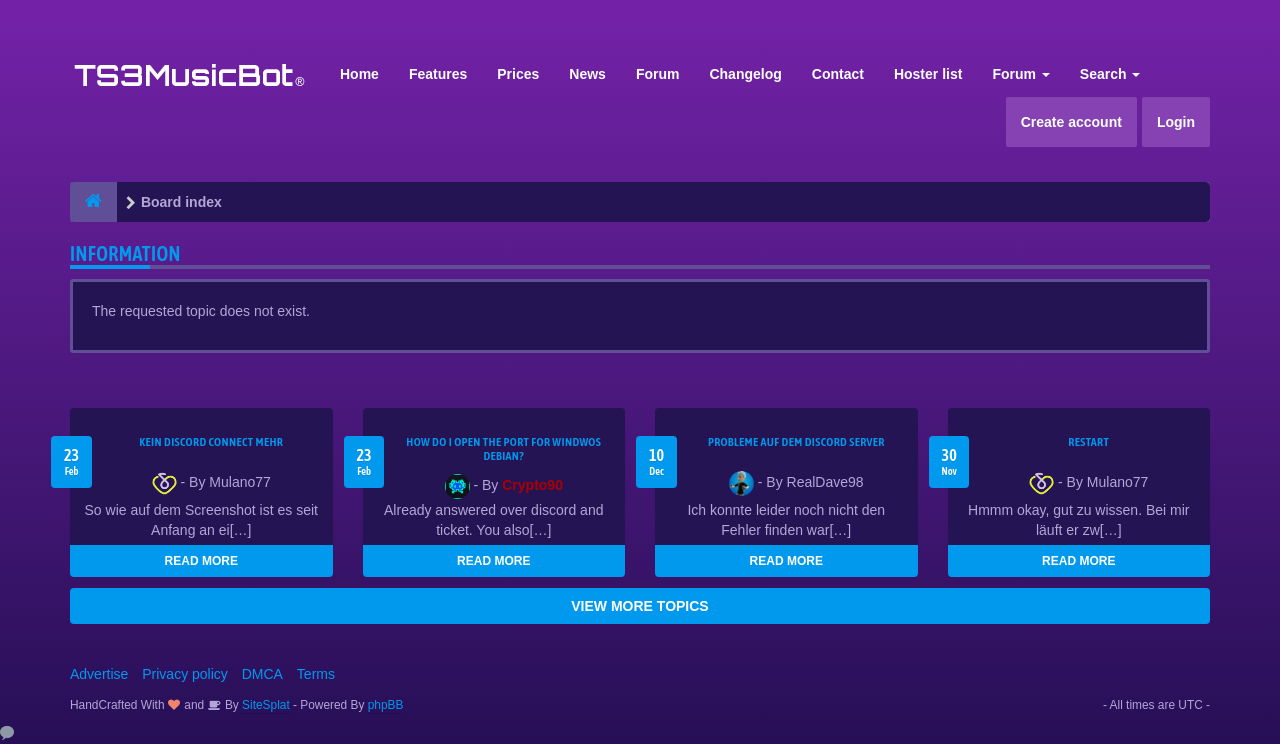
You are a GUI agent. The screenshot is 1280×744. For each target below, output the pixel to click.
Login (1176, 122)
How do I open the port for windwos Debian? (503, 449)
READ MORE (201, 561)
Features (438, 74)
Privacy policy (185, 674)
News (587, 74)
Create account (1071, 122)
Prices (518, 74)
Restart (1088, 442)
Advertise (99, 674)
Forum (658, 74)
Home (359, 74)
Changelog (745, 74)
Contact (838, 74)
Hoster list (928, 74)
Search (1110, 74)
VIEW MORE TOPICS (639, 606)
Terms (316, 674)
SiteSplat (264, 705)
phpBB (386, 705)
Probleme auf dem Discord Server (796, 442)
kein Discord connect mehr (211, 442)
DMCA (262, 674)
